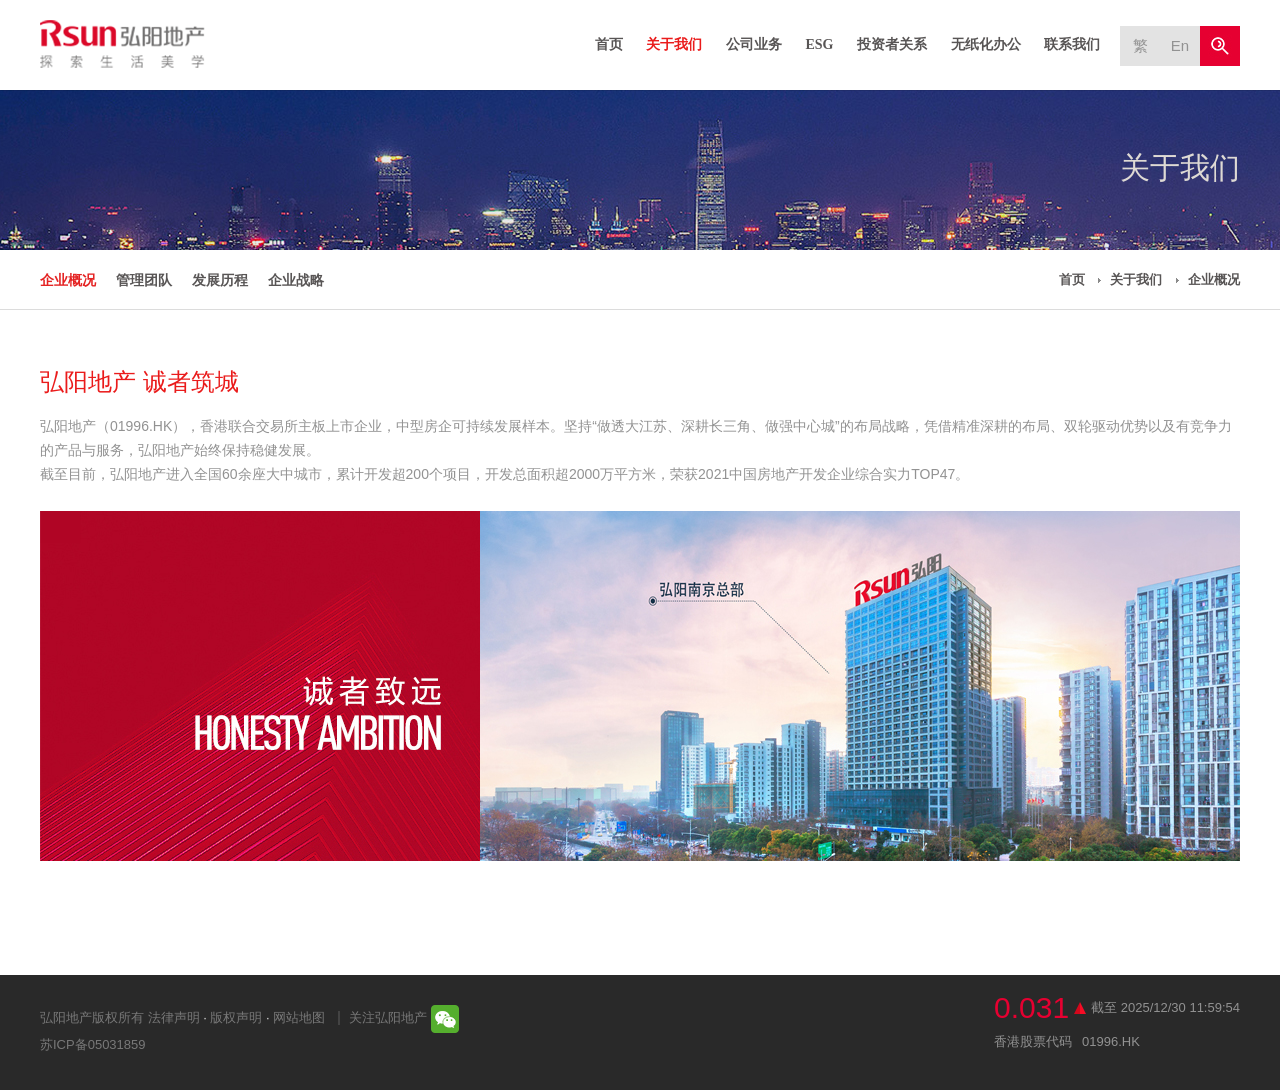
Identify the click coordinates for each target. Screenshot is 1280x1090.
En (1180, 45)
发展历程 (220, 280)
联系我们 (1072, 44)
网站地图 (299, 1017)
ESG (819, 44)
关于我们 (674, 44)
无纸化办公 (986, 44)
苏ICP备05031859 (93, 1044)
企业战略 (296, 280)
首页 (609, 44)
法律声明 (174, 1017)
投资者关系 (892, 44)
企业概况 (68, 280)
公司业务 (754, 44)
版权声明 (236, 1017)
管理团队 (144, 280)
